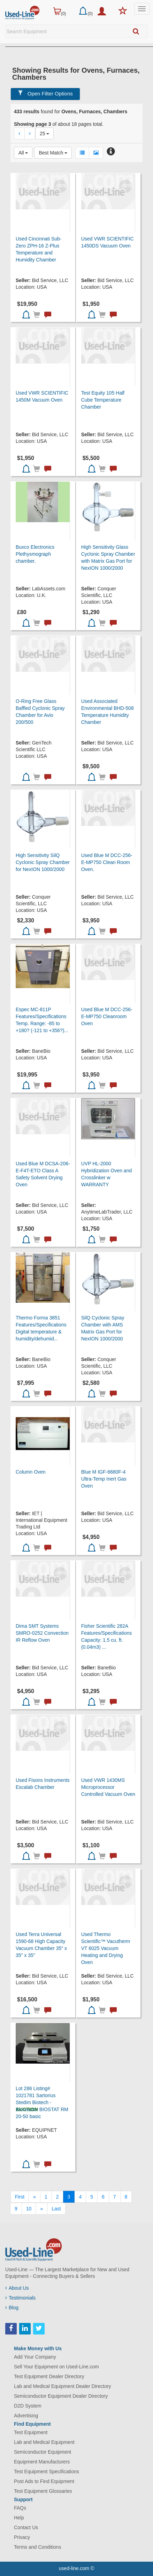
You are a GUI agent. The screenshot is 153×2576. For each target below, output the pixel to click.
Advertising (26, 2415)
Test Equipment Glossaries (43, 2491)
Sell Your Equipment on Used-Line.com (56, 2366)
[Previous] (34, 2197)
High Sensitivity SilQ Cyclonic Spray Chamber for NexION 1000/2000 (43, 862)
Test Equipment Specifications (46, 2471)
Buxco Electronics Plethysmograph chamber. (35, 554)
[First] (19, 2197)
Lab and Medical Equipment (44, 2442)
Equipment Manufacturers (42, 2462)
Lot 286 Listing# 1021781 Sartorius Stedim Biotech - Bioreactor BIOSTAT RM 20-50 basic (42, 2102)
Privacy (22, 2537)
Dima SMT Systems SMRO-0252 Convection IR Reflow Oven (42, 1633)
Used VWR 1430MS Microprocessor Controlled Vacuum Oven (108, 1787)
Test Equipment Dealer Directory (49, 2376)
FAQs (20, 2508)
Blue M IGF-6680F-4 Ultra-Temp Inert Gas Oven (104, 1479)
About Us (17, 2288)
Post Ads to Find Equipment (44, 2481)
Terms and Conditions (37, 2547)
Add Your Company (35, 2357)
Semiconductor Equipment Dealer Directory (61, 2396)
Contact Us (26, 2527)
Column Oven (31, 1472)
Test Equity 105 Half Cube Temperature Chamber (103, 400)
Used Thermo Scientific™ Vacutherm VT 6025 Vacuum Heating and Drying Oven (105, 1948)
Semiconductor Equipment (42, 2452)
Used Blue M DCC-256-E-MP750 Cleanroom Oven (106, 1016)
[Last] (56, 2209)
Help (19, 2517)
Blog (11, 2307)
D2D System (27, 2406)
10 (29, 2208)
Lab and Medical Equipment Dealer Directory (62, 2386)
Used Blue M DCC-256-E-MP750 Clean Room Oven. (106, 862)
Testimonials (20, 2298)
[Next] (41, 2209)
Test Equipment (31, 2432)
